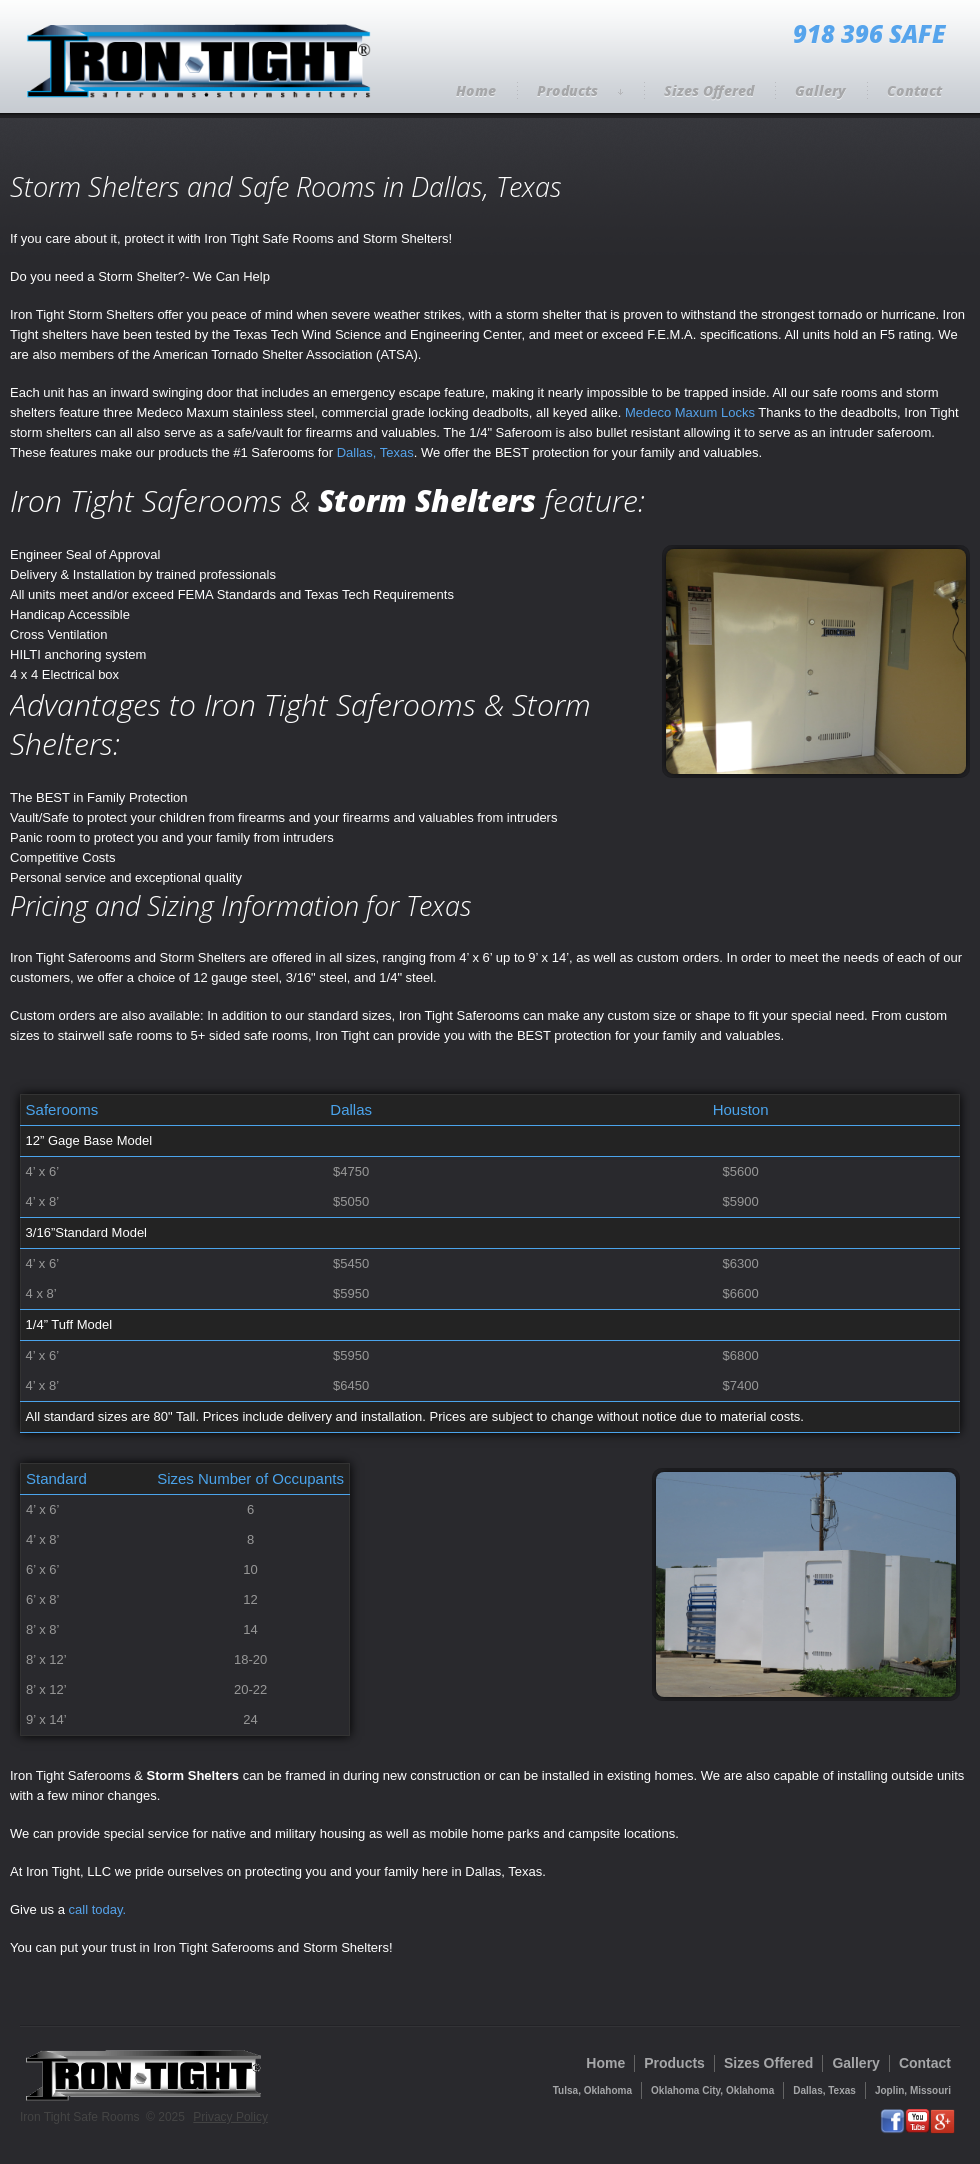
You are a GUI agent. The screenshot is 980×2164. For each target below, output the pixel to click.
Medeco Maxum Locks (690, 412)
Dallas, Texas (375, 452)
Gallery (820, 90)
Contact (914, 90)
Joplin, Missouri (913, 2090)
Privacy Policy (230, 2117)
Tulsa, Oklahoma (592, 2090)
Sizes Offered (709, 90)
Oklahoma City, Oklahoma (712, 2090)
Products (580, 90)
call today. (98, 1909)
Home (476, 90)
